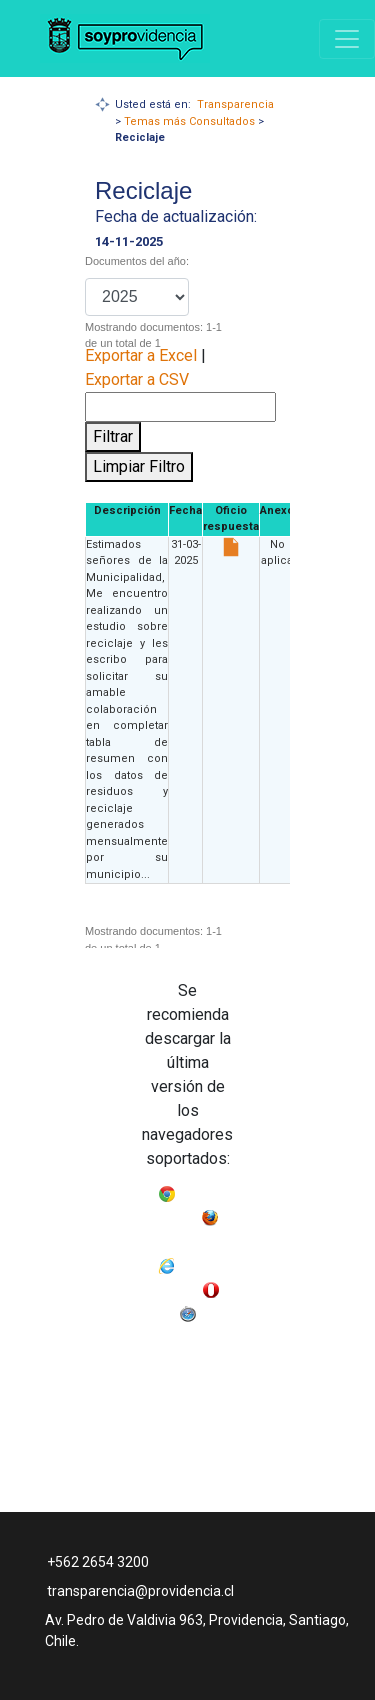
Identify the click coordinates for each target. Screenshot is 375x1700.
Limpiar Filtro (139, 466)
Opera (160, 1309)
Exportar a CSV (137, 379)
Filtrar (113, 436)
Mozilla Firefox (187, 1237)
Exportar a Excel (141, 355)
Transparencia (235, 104)
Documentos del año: (137, 261)
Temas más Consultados (189, 121)
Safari (215, 1309)
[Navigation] (347, 39)
